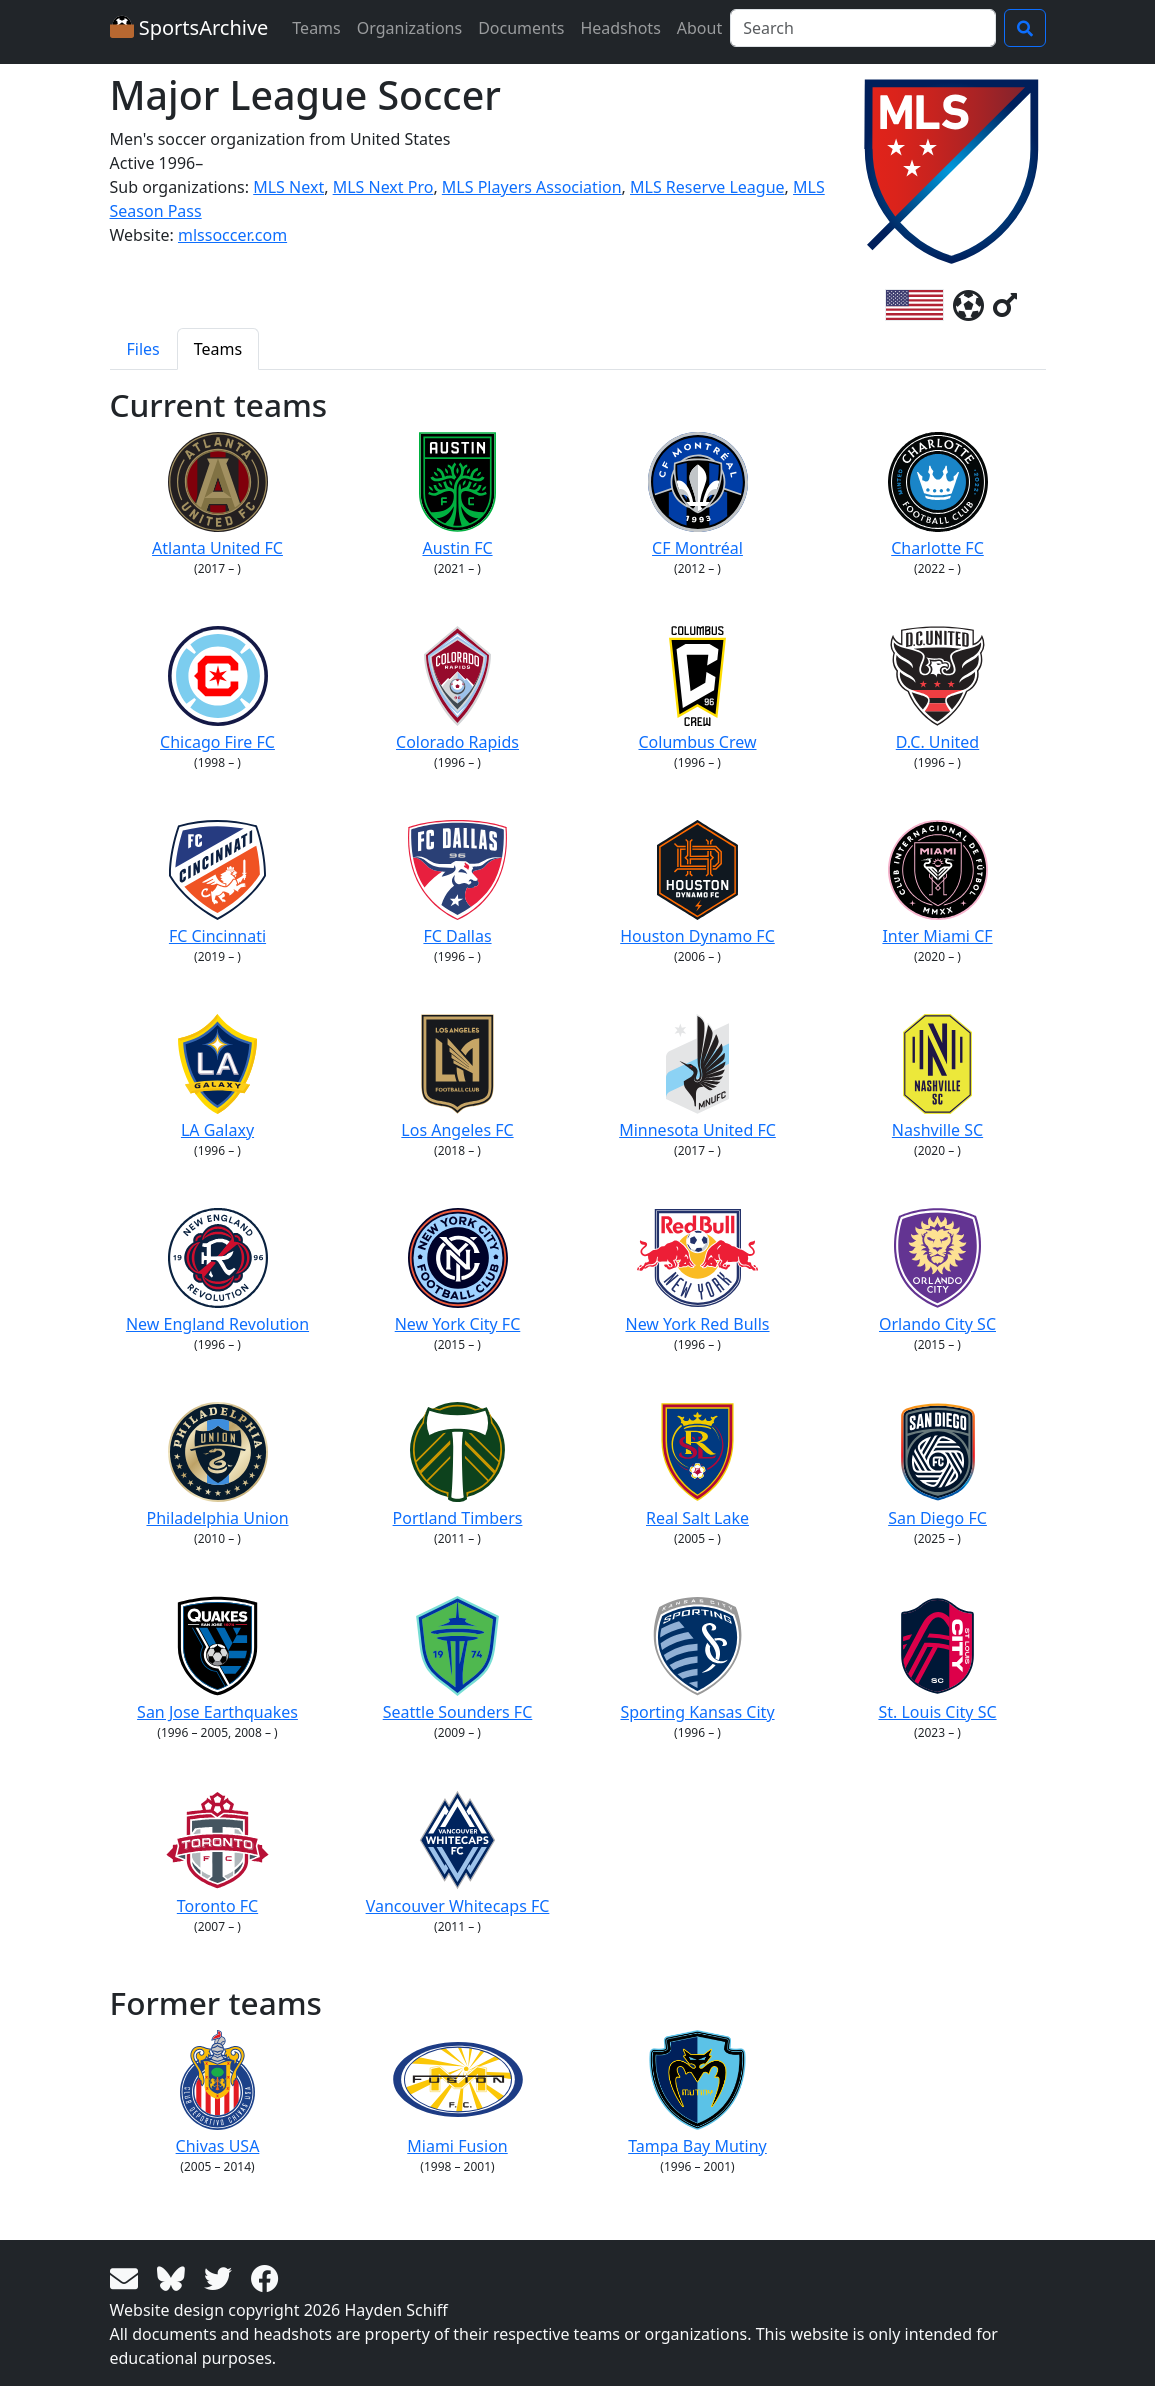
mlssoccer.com (232, 235)
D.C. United (937, 689)
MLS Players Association (532, 187)
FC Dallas (458, 883)
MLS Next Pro (383, 187)
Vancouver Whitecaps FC (458, 1853)
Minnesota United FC (697, 1077)
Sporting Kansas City (697, 1659)
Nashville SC (937, 1077)
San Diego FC (937, 1465)
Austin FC (457, 495)
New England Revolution (217, 1271)
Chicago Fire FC (217, 689)
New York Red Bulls (697, 1271)
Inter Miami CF (937, 883)
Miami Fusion (458, 2093)
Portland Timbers (458, 1465)
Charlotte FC (938, 495)
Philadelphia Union (217, 1465)
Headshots (620, 28)
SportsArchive (189, 27)
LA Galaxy (217, 1077)
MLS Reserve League (707, 187)
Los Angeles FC (457, 1077)
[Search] (862, 28)
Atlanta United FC (217, 495)
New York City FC (458, 1271)
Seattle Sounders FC (458, 1659)
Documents (521, 28)
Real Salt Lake (697, 1465)
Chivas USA (218, 2093)
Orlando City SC (937, 1271)
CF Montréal (698, 495)
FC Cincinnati (217, 883)
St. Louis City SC (937, 1659)
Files (143, 349)
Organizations (409, 28)
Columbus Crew (697, 689)
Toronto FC (217, 1853)
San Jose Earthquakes (217, 1659)
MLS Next (288, 187)
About (699, 28)
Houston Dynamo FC (697, 883)
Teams (316, 28)
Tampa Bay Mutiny (697, 2093)
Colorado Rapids (457, 689)
